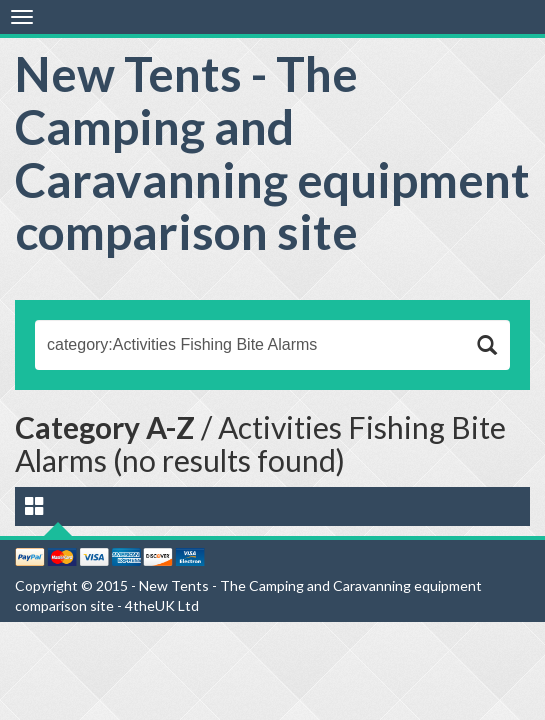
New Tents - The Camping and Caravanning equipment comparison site (272, 152)
